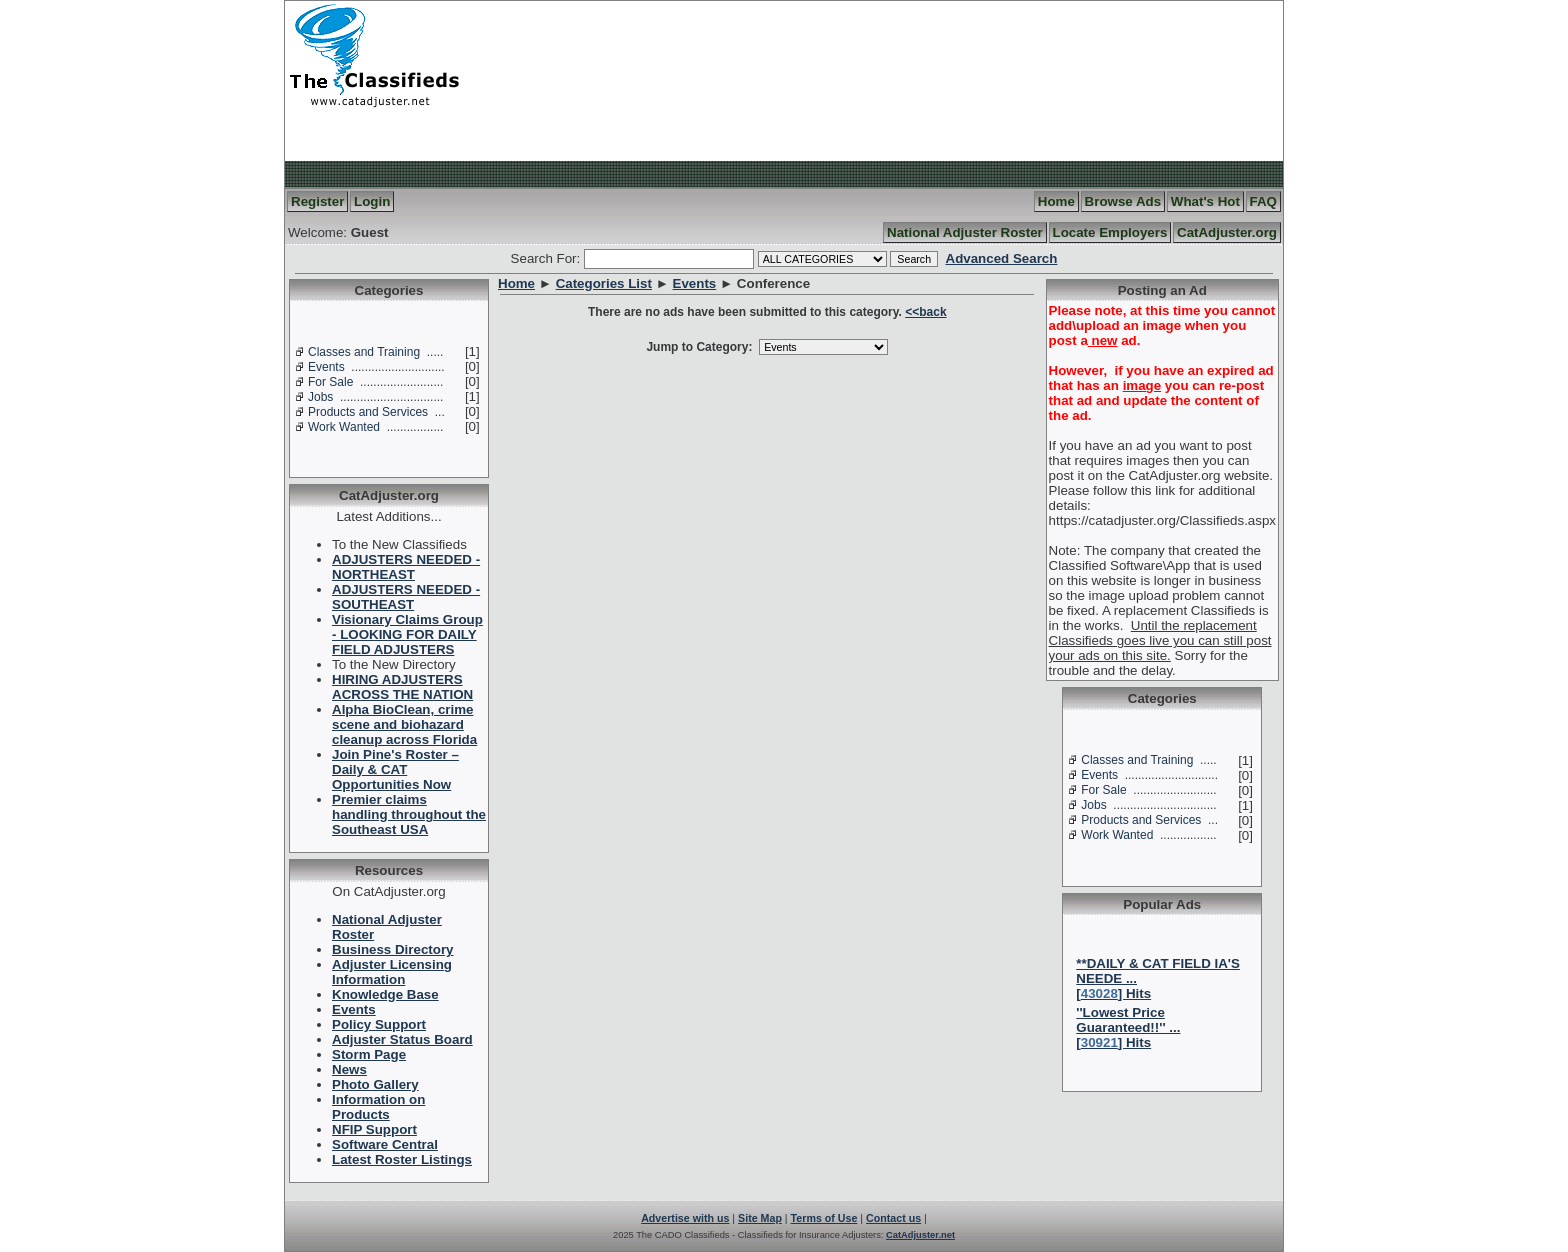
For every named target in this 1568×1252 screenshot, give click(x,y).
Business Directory (392, 949)
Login (372, 201)
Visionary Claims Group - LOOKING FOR (407, 634)
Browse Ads (1123, 201)
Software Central (385, 1144)
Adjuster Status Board (402, 1039)
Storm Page (369, 1054)
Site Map (760, 1218)
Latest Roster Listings (402, 1159)
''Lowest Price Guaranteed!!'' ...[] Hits (1128, 1027)
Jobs (320, 397)
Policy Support (379, 1024)
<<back (925, 312)
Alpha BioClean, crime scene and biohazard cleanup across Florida (404, 724)
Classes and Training (364, 352)
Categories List (604, 283)
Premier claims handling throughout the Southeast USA (409, 814)
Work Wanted (344, 427)
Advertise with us (685, 1218)
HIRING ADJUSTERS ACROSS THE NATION (402, 687)
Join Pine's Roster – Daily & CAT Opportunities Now (395, 769)
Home (1056, 201)
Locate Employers (1110, 232)
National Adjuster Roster (965, 232)
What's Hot (1205, 201)
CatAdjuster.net (920, 1235)
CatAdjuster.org (1227, 232)
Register (317, 201)
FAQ (1263, 201)
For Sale (330, 382)
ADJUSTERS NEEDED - (406, 567)
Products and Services (368, 412)
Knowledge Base (385, 994)
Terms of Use (824, 1218)
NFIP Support (374, 1129)
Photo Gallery (375, 1084)
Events (326, 367)
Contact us (893, 1218)
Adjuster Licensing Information (392, 972)
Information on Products (378, 1107)
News (349, 1069)
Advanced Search (1002, 258)
